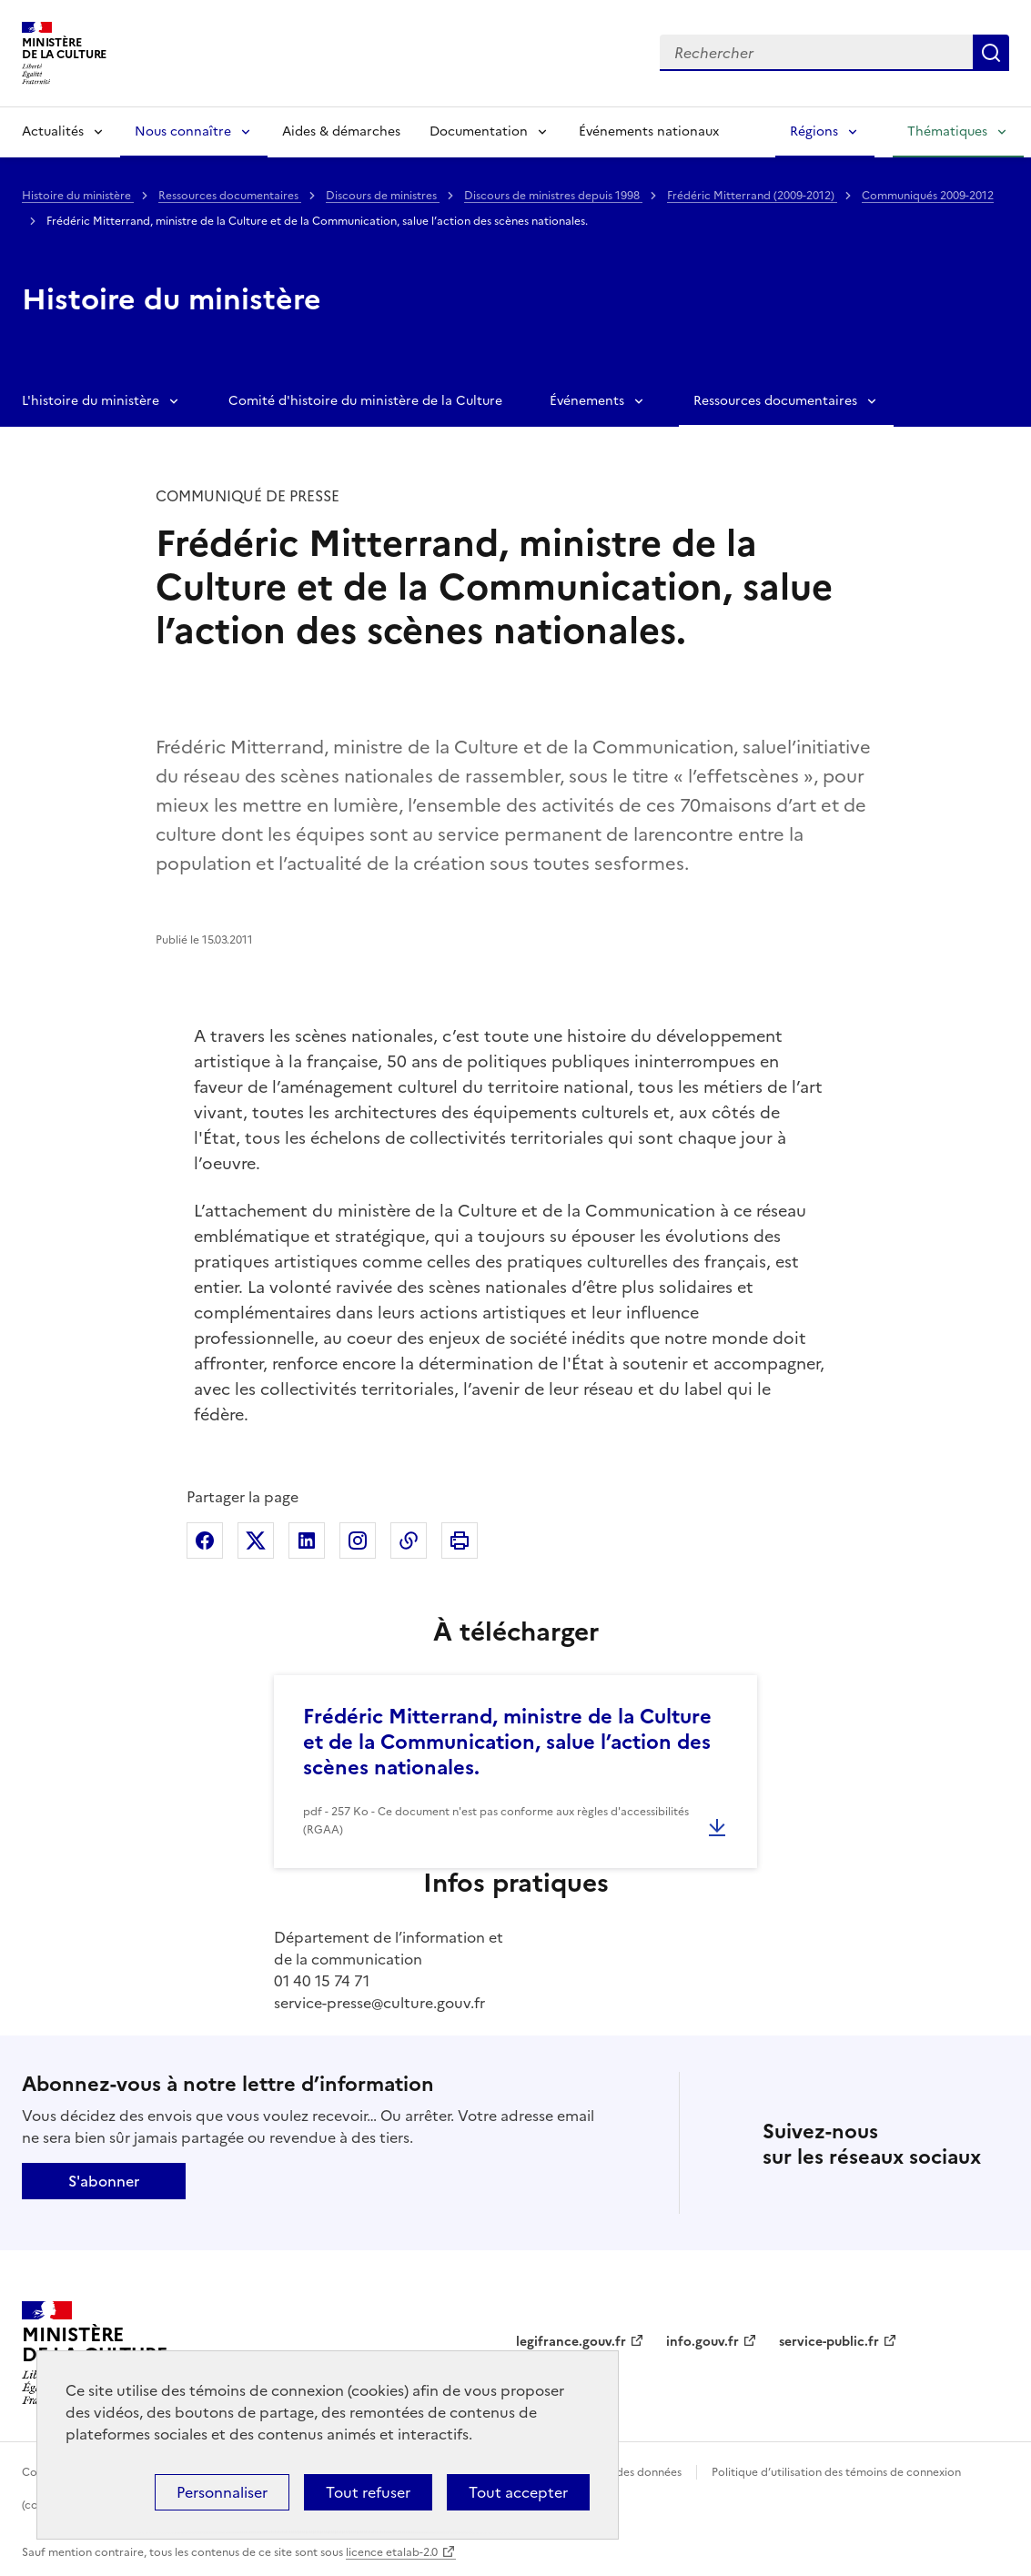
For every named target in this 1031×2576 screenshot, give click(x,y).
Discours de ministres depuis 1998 (553, 195)
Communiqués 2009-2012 (928, 195)
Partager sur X (256, 1540)
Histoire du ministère (78, 195)
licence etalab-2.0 (392, 2552)
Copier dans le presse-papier (408, 1540)
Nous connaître (183, 131)
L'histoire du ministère (90, 400)
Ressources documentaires (229, 195)
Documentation (479, 131)
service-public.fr (829, 2341)
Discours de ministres (383, 195)
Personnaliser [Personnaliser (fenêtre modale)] (222, 2492)
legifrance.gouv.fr (571, 2341)
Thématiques (947, 131)
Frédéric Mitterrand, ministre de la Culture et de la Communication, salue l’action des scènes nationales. (507, 1742)
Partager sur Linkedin (306, 1540)
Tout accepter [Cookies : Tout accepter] (518, 2492)
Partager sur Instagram (357, 1540)
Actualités (53, 131)
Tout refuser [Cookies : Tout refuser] (368, 2492)
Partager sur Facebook (205, 1540)
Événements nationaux (649, 131)
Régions (814, 131)
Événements (587, 400)
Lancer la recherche (991, 53)
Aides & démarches (341, 131)
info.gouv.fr (702, 2341)
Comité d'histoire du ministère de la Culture (365, 400)
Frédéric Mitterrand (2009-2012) (752, 195)
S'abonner (103, 2181)
